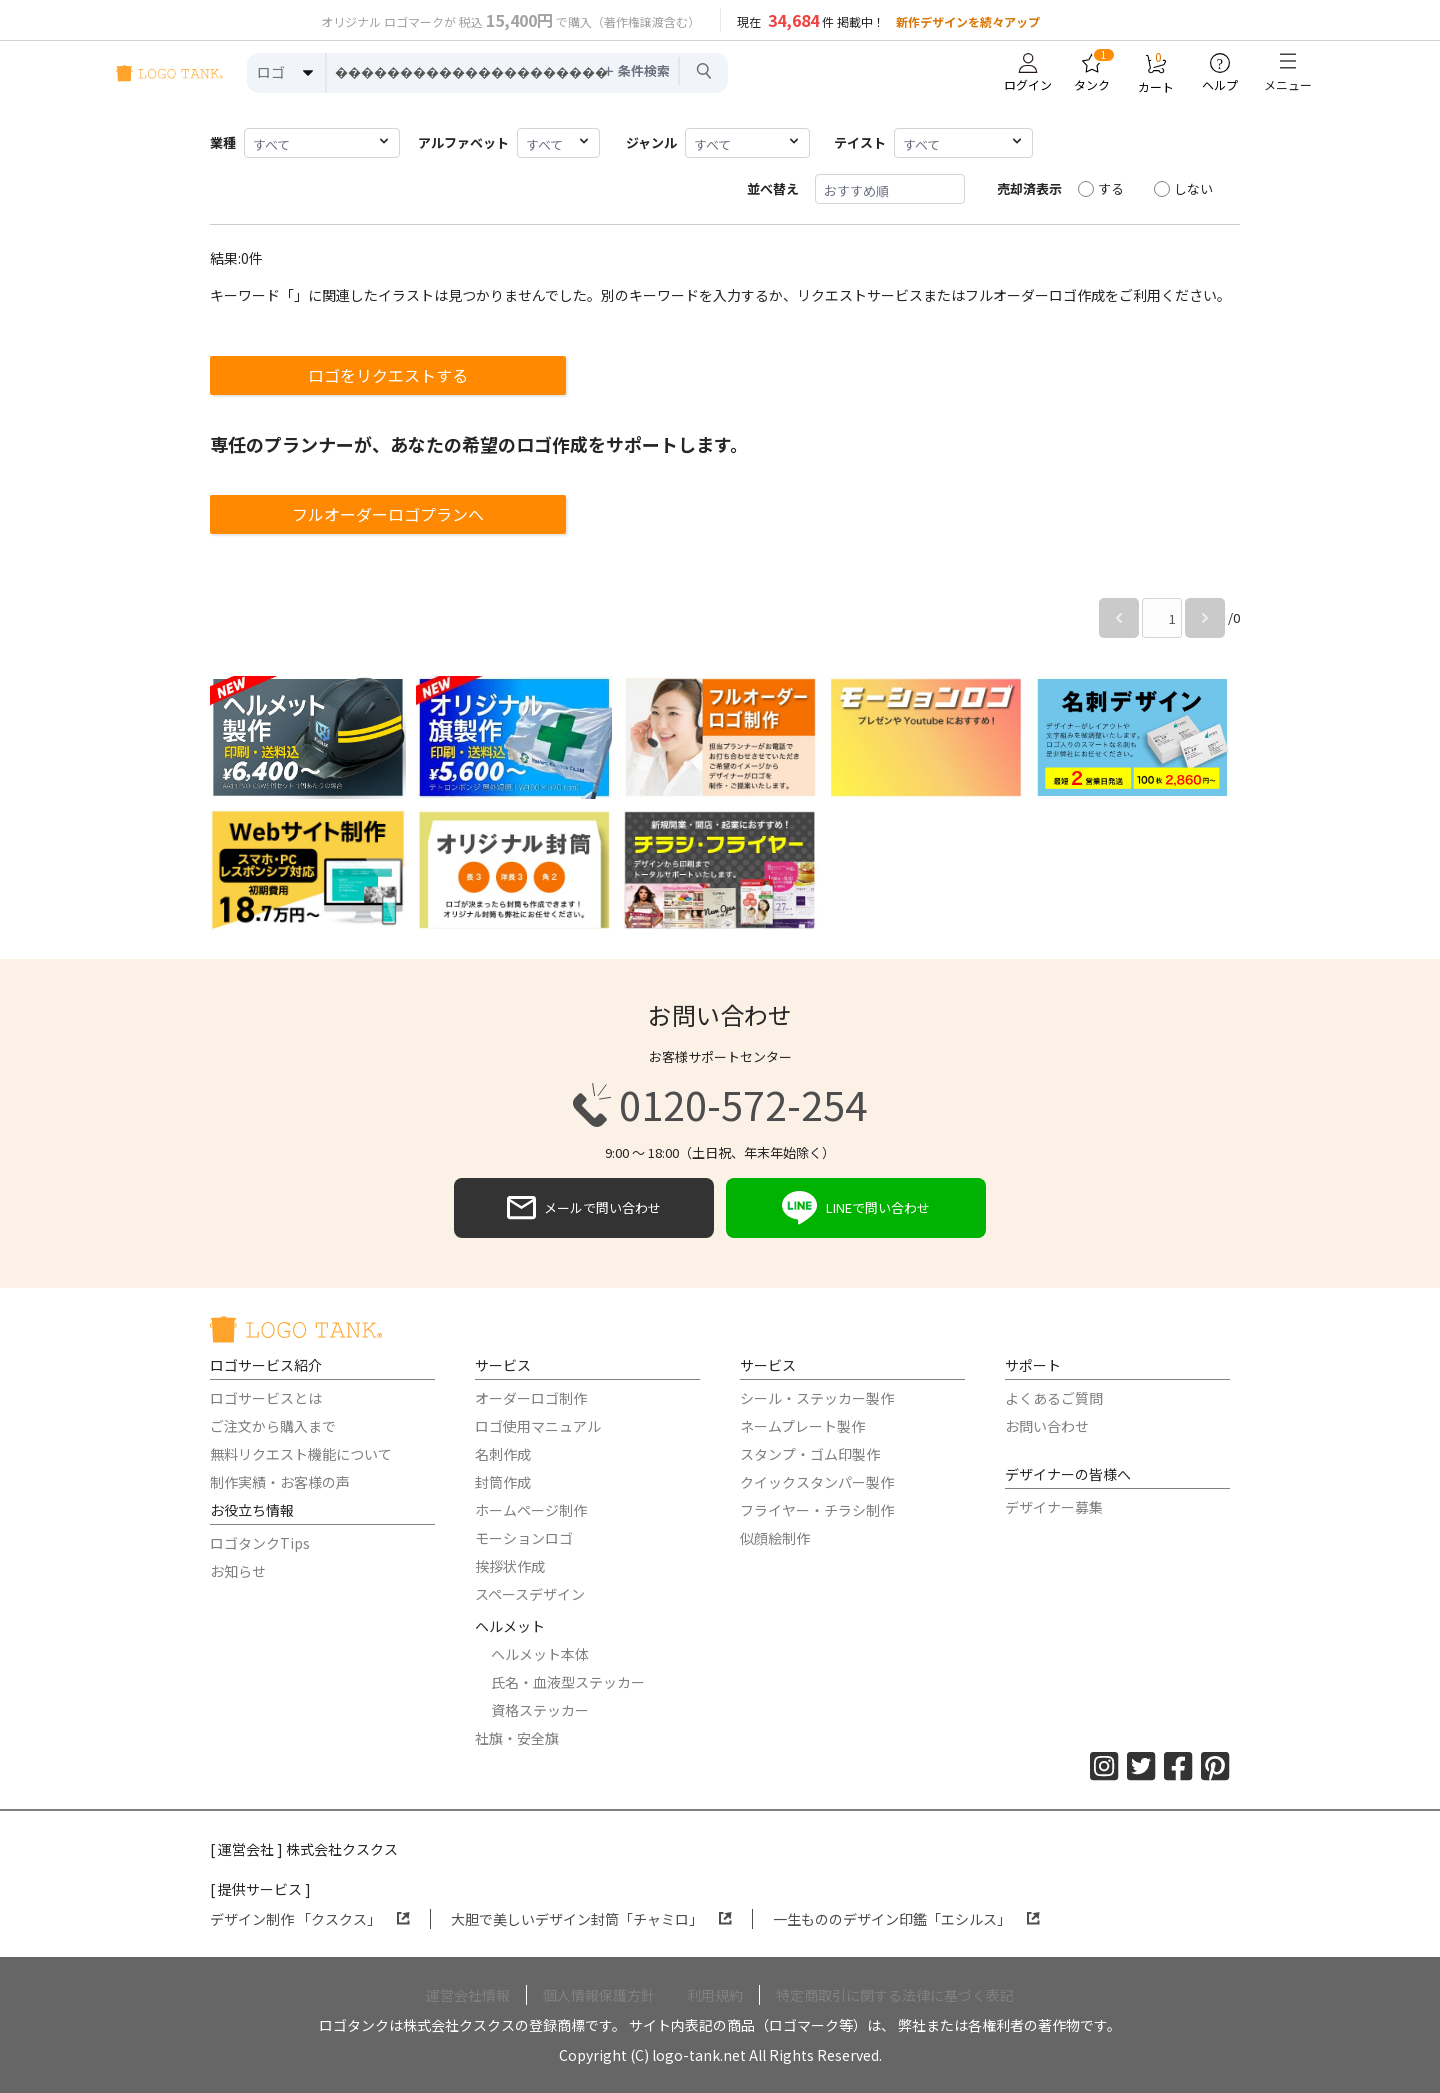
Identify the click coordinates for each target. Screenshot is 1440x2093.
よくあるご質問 (1054, 1398)
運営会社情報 (468, 1995)
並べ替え (773, 188)
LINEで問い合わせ (856, 1208)
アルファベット (463, 142)
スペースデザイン (530, 1594)
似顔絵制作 (775, 1538)
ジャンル (651, 142)
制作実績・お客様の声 (280, 1482)
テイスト (860, 142)
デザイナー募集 (1054, 1507)
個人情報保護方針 (599, 1995)
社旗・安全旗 (517, 1738)
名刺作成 (503, 1454)
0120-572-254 (720, 1105)
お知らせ (238, 1571)
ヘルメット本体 (540, 1654)
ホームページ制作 (531, 1510)
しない (1183, 188)
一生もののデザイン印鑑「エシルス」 (906, 1919)
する (1101, 188)
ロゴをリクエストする (388, 375)
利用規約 (715, 1995)
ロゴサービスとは (266, 1398)
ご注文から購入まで (273, 1426)
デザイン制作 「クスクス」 (310, 1919)
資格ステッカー (540, 1710)
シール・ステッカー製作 (817, 1398)
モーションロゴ (524, 1538)
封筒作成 (503, 1482)
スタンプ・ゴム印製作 (810, 1454)
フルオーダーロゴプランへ (388, 514)
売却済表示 (1029, 188)
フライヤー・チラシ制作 (817, 1510)
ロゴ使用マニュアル (538, 1426)
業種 (223, 142)
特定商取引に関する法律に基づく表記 (895, 1995)
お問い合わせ (1047, 1426)
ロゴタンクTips (260, 1543)
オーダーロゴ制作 (531, 1398)
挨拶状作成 (510, 1566)
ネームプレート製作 (802, 1426)
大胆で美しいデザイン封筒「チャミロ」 (591, 1919)
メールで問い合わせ (584, 1208)
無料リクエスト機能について (301, 1454)
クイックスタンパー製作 (817, 1482)
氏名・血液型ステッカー (568, 1682)
